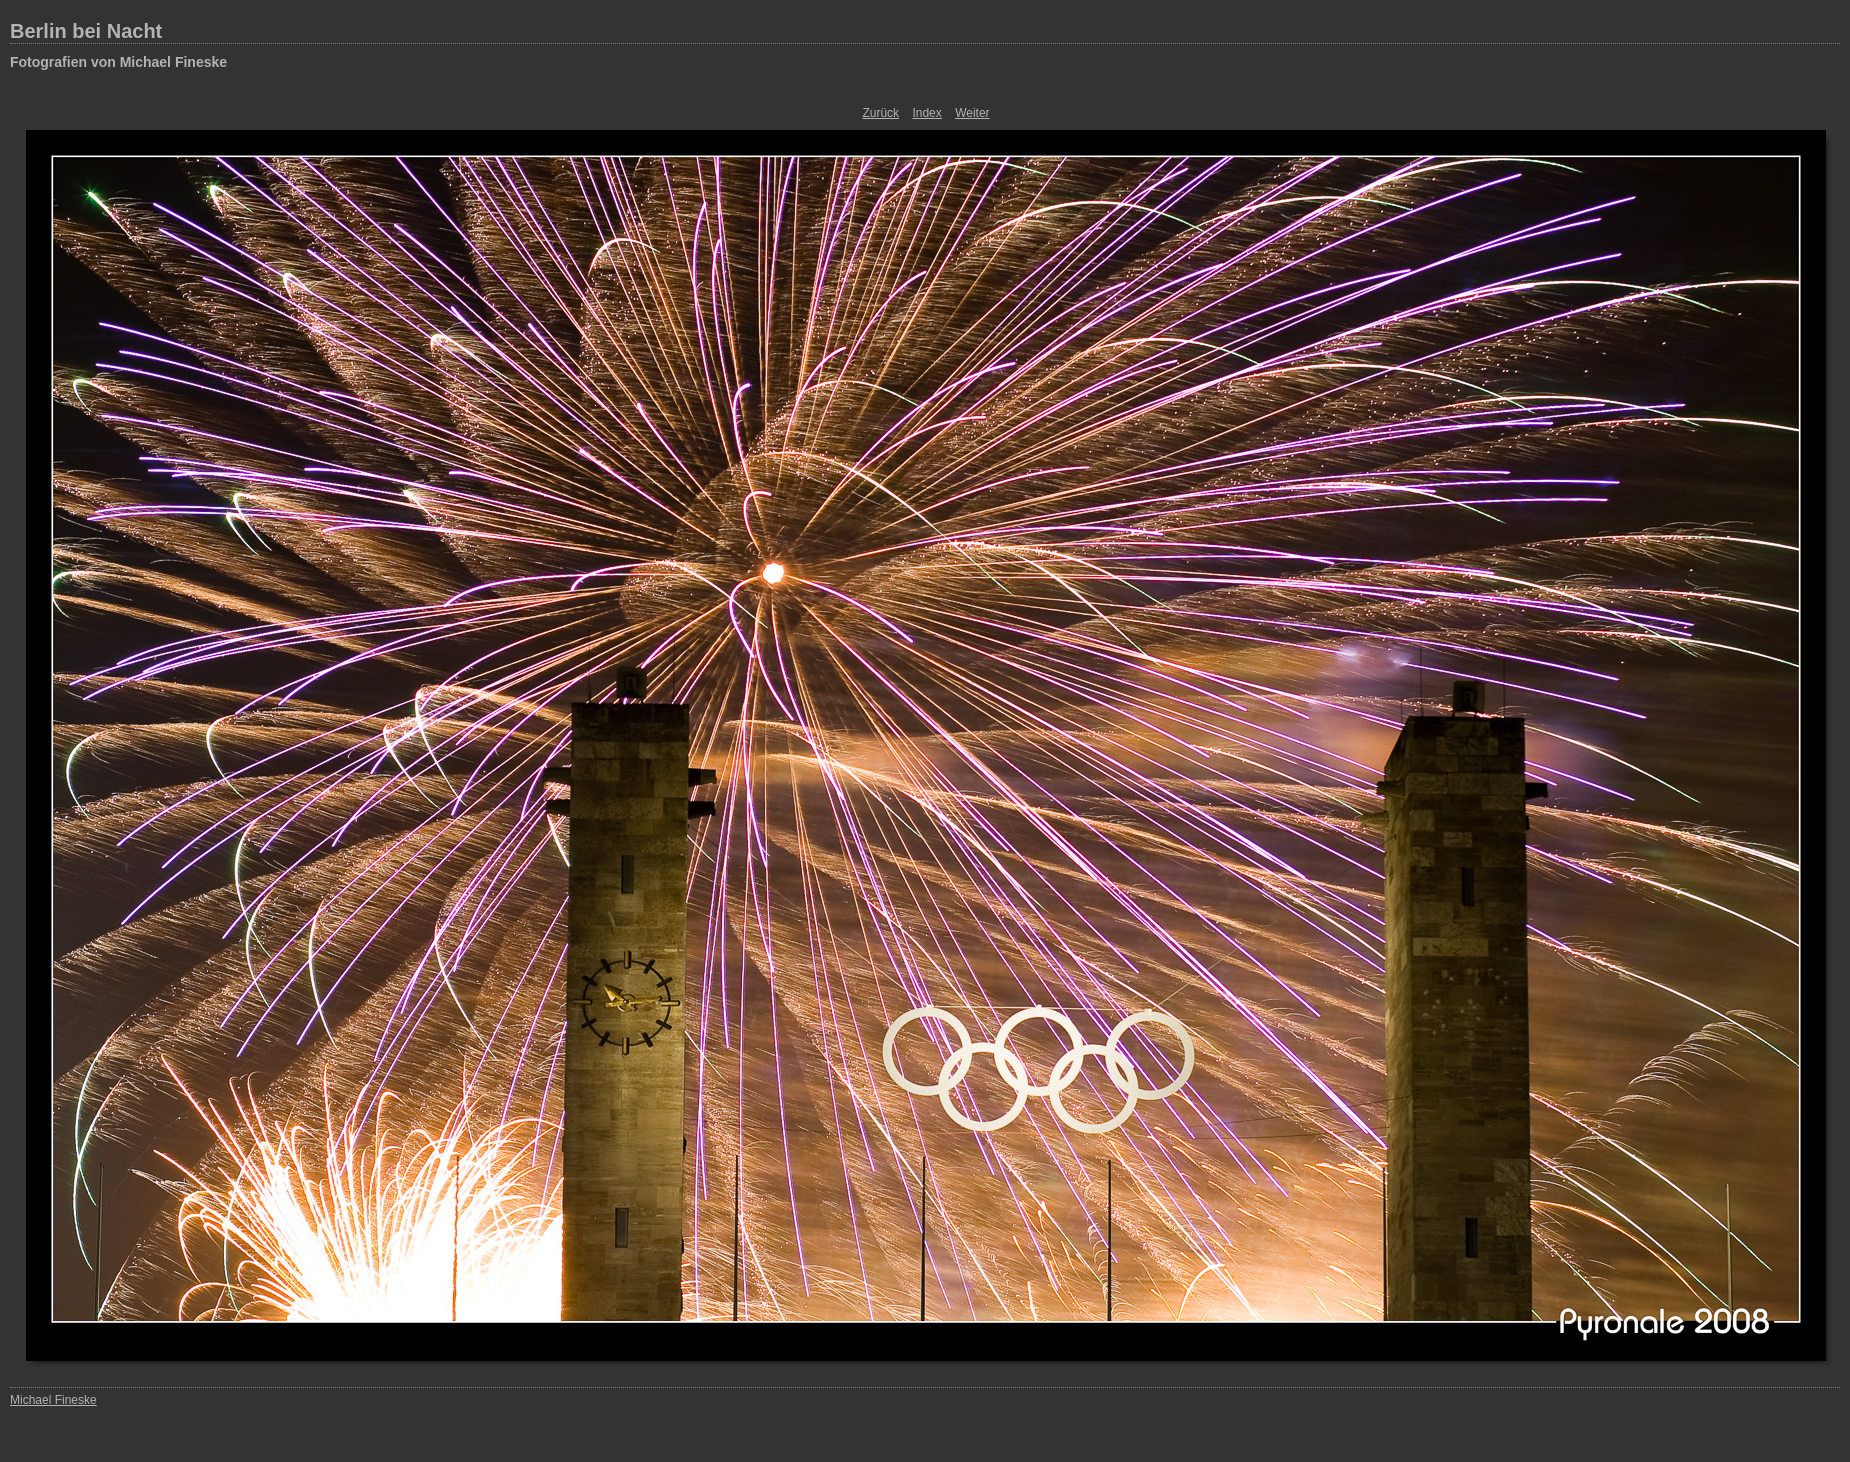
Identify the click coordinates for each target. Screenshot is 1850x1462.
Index (926, 113)
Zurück (880, 113)
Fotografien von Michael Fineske (118, 62)
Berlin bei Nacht (86, 31)
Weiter (972, 113)
